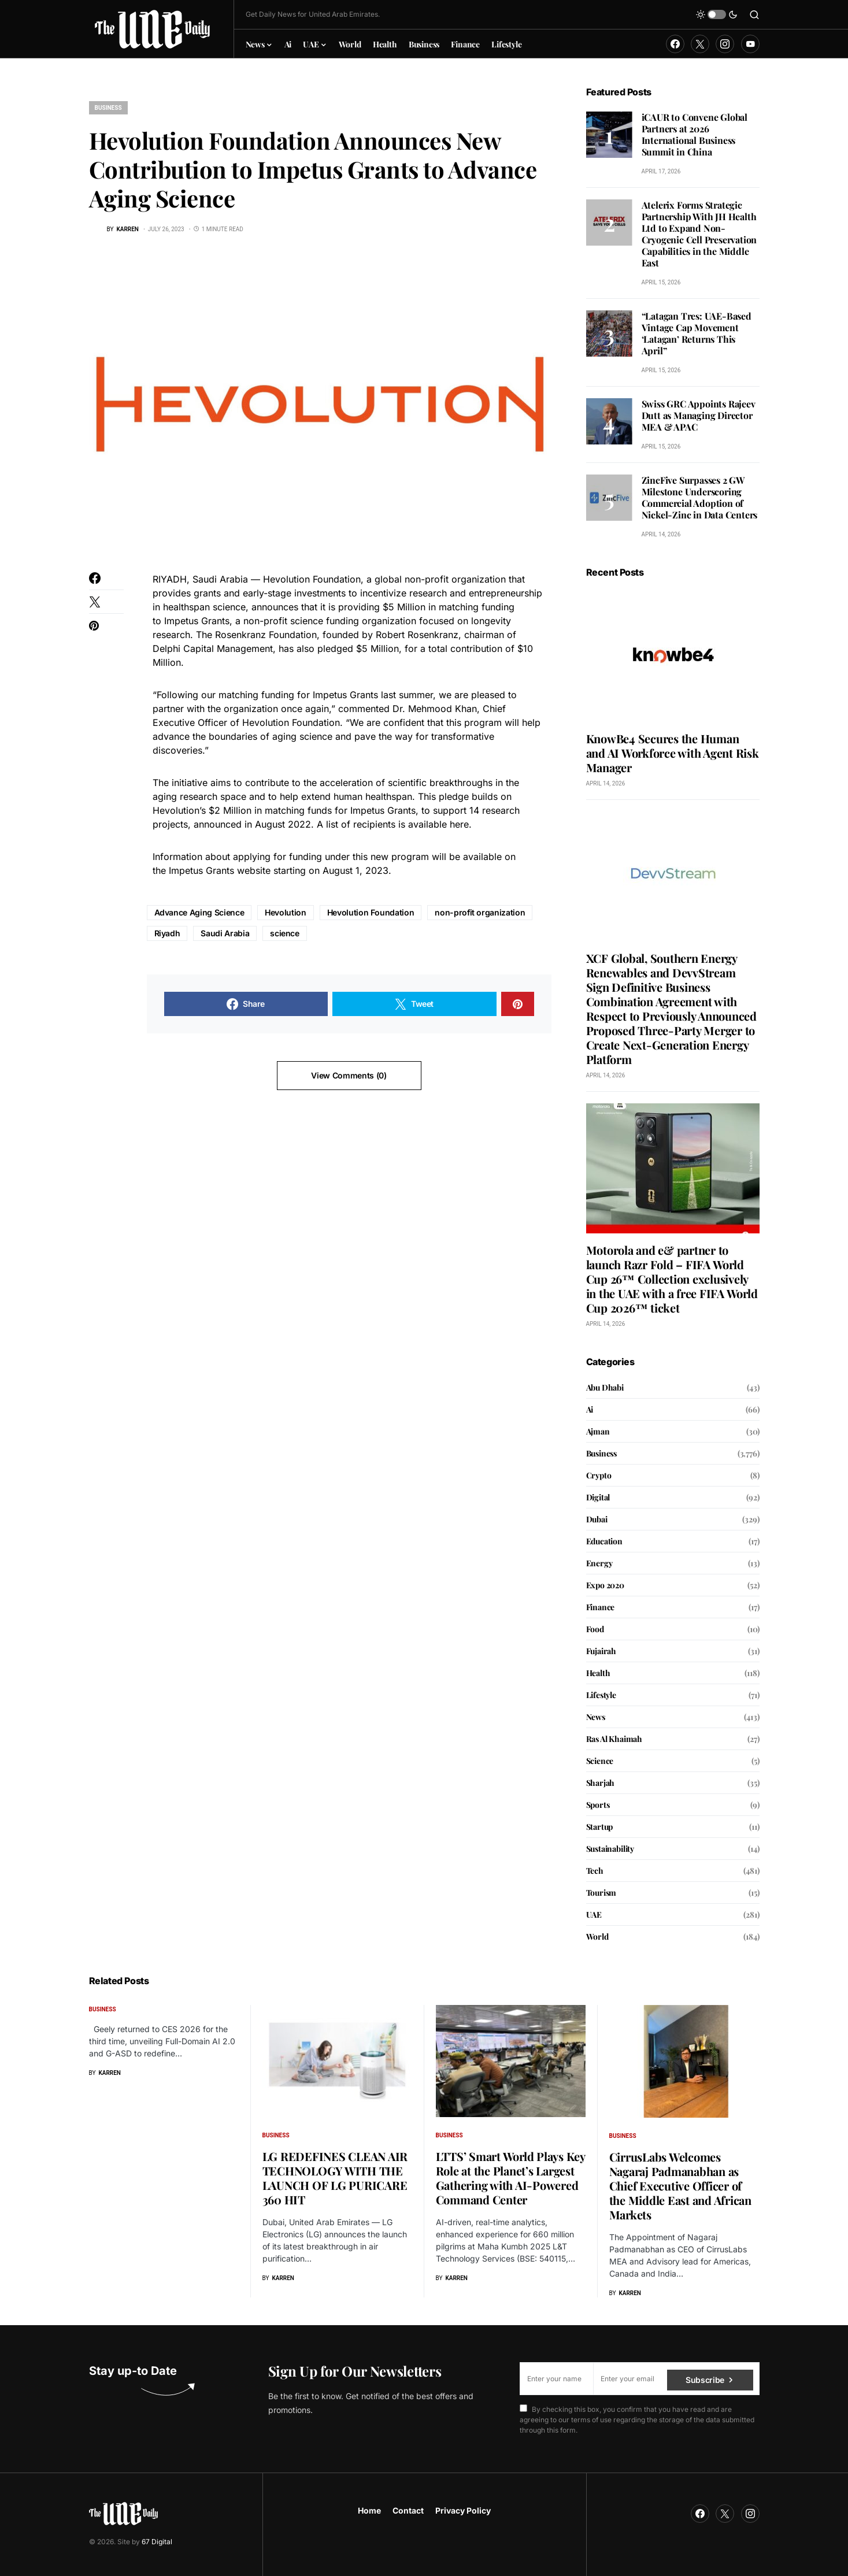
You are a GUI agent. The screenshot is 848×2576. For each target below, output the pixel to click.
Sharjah (600, 1782)
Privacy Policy (463, 2510)
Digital (598, 1497)
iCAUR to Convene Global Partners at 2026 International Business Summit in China (694, 134)
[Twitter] (700, 43)
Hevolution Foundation (370, 912)
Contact (408, 2510)
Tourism (601, 1892)
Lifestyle (601, 1694)
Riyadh (167, 933)
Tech (594, 1870)
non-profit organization (480, 912)
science (284, 933)
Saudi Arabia (225, 933)
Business (108, 108)
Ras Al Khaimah (614, 1738)
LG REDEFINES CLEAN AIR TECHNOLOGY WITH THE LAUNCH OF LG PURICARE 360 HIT (335, 2177)
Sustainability (610, 1848)
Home (369, 2510)
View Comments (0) (348, 1075)
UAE (594, 1914)
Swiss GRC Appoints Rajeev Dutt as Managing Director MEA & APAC (699, 415)
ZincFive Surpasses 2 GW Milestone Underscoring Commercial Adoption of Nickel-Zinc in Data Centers (700, 497)
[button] (717, 14)
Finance (600, 1607)
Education (604, 1541)
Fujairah (601, 1650)
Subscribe (705, 2379)
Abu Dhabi (605, 1387)
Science (600, 1760)
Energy (599, 1563)
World (597, 1936)
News (595, 1716)
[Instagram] (725, 43)
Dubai (597, 1519)
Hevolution (285, 912)
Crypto (599, 1475)
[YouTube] (750, 43)
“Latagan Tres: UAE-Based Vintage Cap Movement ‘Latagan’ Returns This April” (696, 333)
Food (595, 1629)
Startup (599, 1826)
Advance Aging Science (199, 912)
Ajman (598, 1431)
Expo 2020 (605, 1585)
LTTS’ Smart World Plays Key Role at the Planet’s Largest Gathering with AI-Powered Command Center (510, 2177)
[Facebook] (675, 43)
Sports (598, 1804)
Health (598, 1672)
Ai (590, 1409)
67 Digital (157, 2541)
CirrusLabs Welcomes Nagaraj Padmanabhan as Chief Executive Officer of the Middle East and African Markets (680, 2185)
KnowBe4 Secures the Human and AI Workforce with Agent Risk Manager (672, 753)
